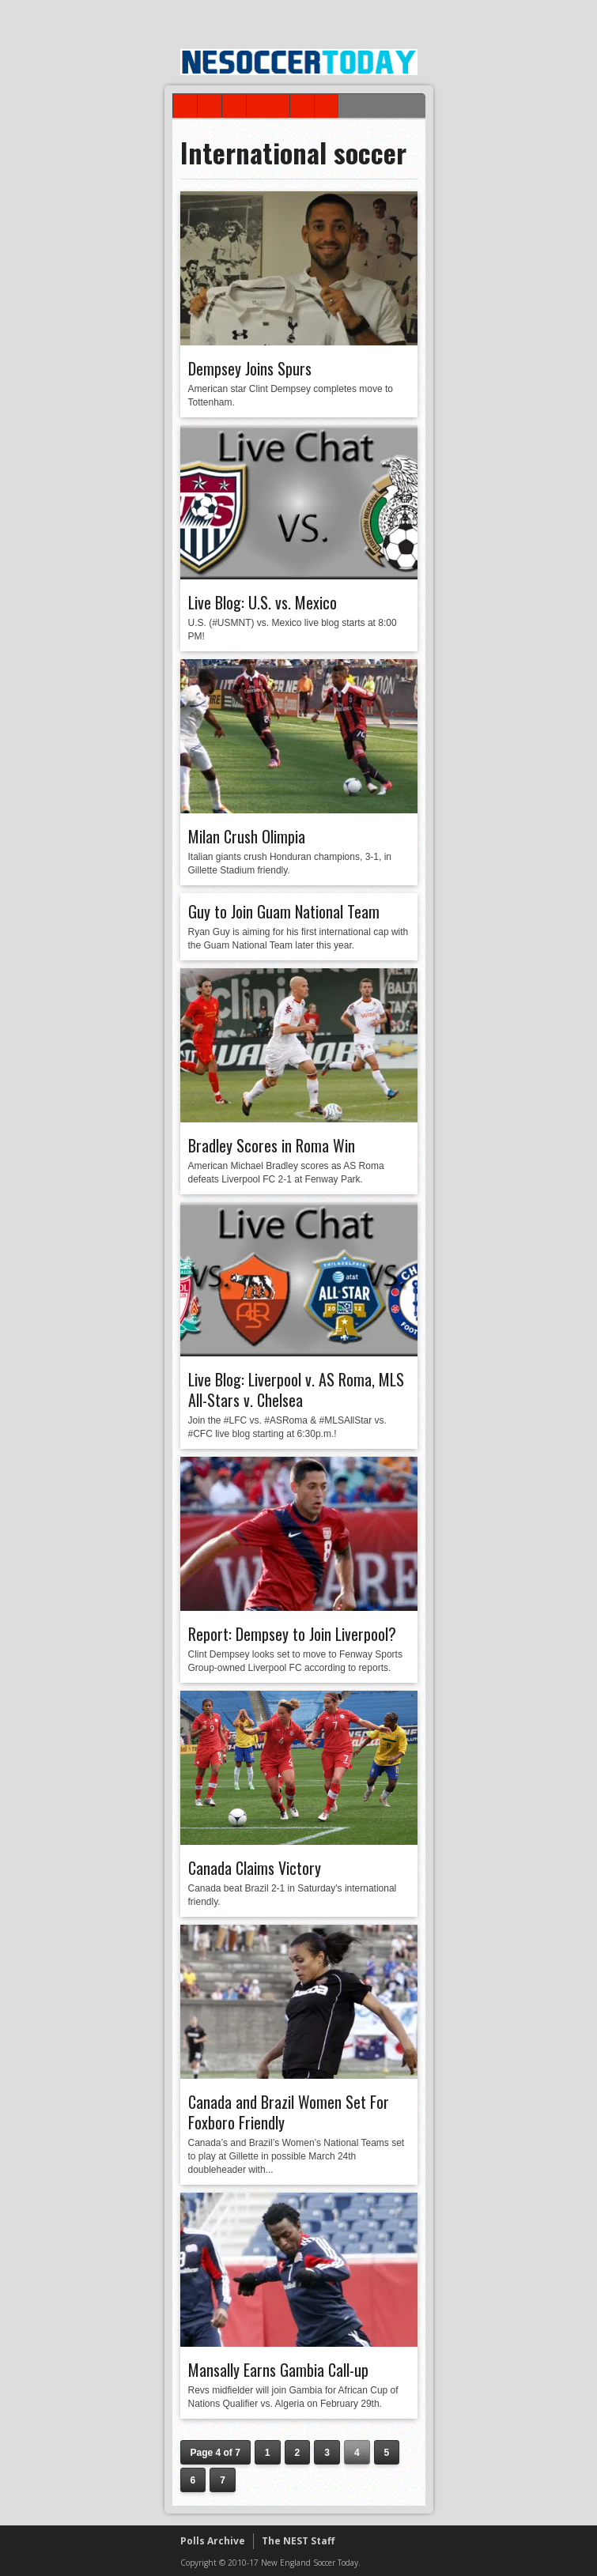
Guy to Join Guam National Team (284, 911)
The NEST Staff (298, 2541)
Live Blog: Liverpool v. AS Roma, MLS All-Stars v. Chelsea (296, 1389)
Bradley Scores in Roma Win (271, 1145)
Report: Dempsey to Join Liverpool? (292, 1634)
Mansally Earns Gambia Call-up (278, 2370)
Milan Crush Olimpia (246, 836)
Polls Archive (212, 2541)
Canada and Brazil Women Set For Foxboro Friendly (288, 2112)
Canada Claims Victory (254, 1868)
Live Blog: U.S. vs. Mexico (262, 602)
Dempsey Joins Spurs (250, 368)
